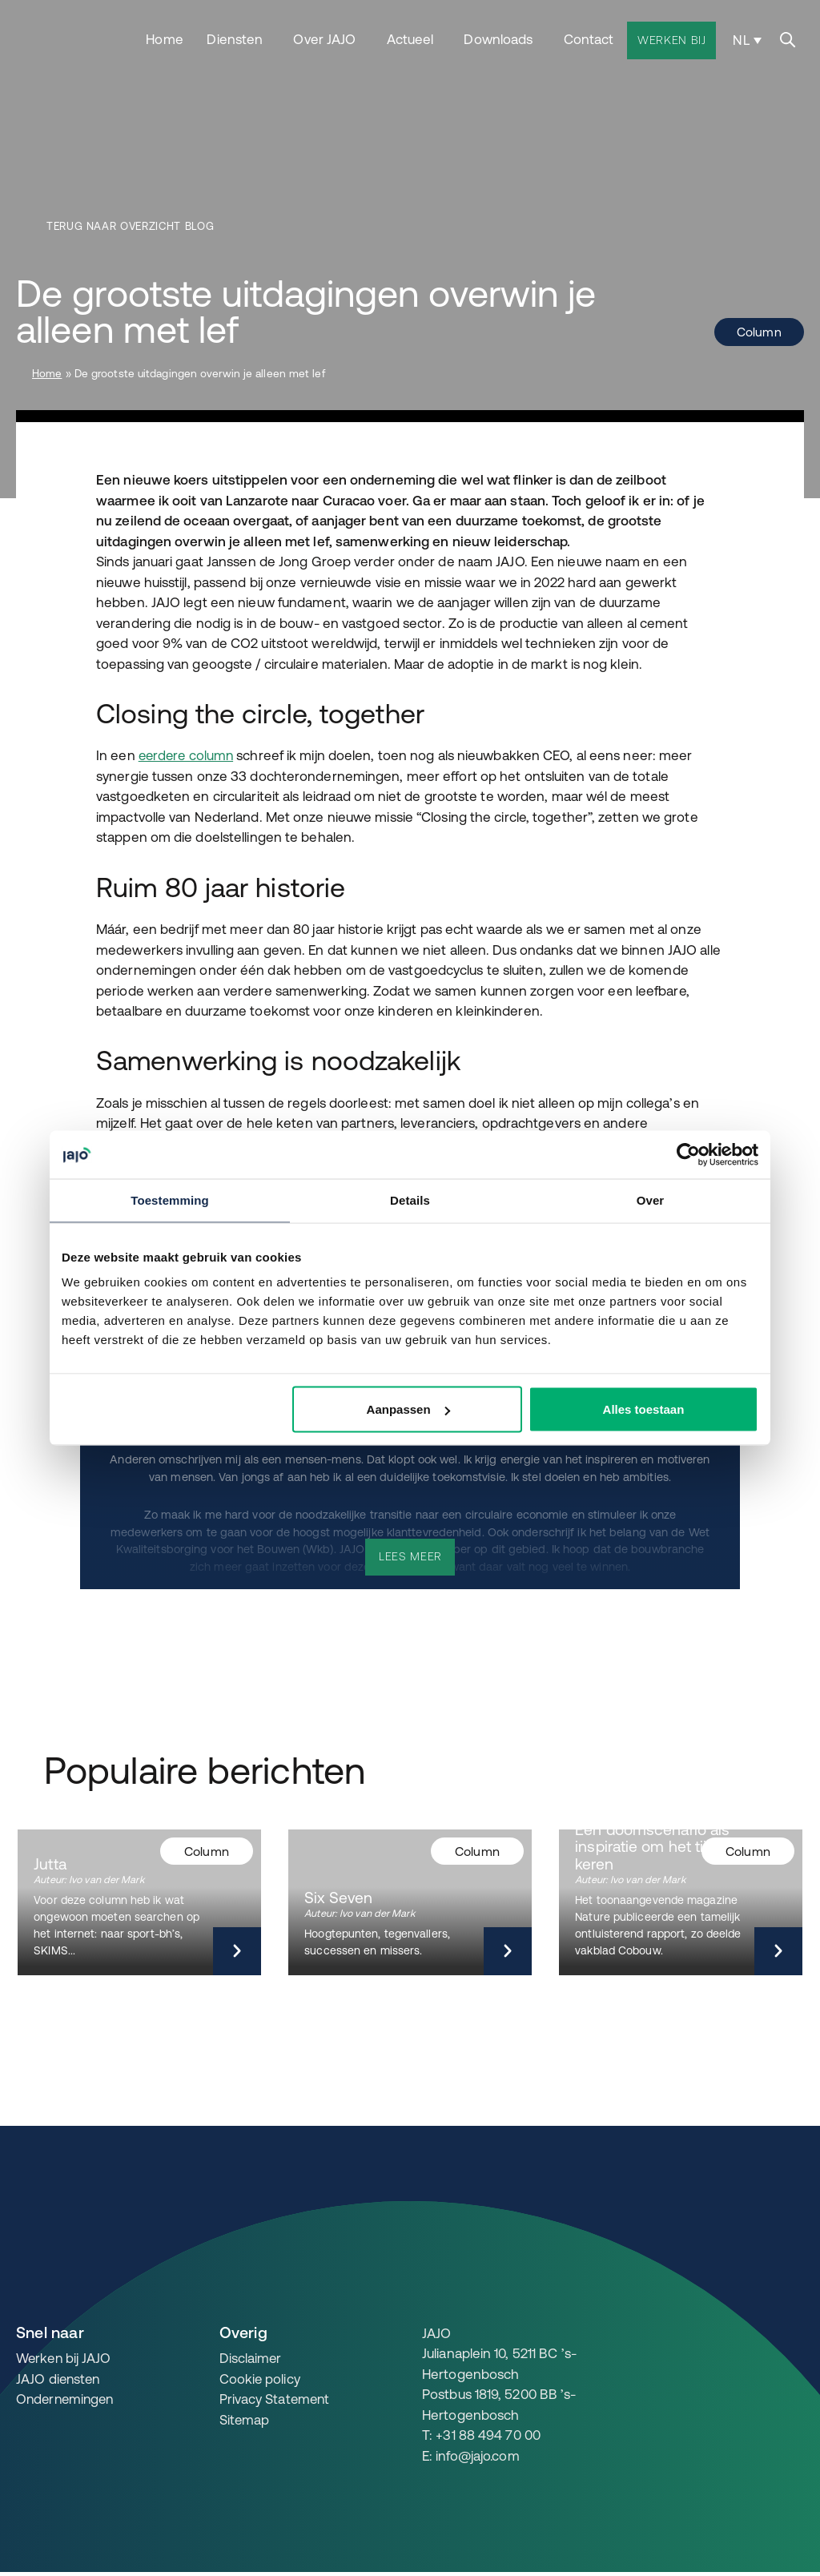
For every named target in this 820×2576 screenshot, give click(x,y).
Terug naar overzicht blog (132, 226)
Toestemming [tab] (170, 1200)
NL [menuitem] (742, 38)
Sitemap (245, 2418)
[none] (746, 37)
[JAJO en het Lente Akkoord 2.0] (705, 2334)
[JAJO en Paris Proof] (764, 2334)
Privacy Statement (275, 2397)
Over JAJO (325, 37)
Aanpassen (408, 1409)
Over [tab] (651, 1200)
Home (165, 37)
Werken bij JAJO (65, 2357)
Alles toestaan (644, 1409)
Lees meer (410, 1554)
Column (757, 331)
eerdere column (188, 755)
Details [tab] (410, 1200)
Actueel (410, 37)
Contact (589, 37)
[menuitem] (746, 37)
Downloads (498, 37)
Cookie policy (260, 2377)
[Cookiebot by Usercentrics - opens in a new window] (688, 1155)
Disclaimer (251, 2357)
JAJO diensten (59, 2377)
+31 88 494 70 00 (488, 2433)
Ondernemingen (67, 2397)
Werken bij (671, 37)
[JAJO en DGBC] (647, 2334)
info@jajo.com (478, 2453)
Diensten (235, 37)
